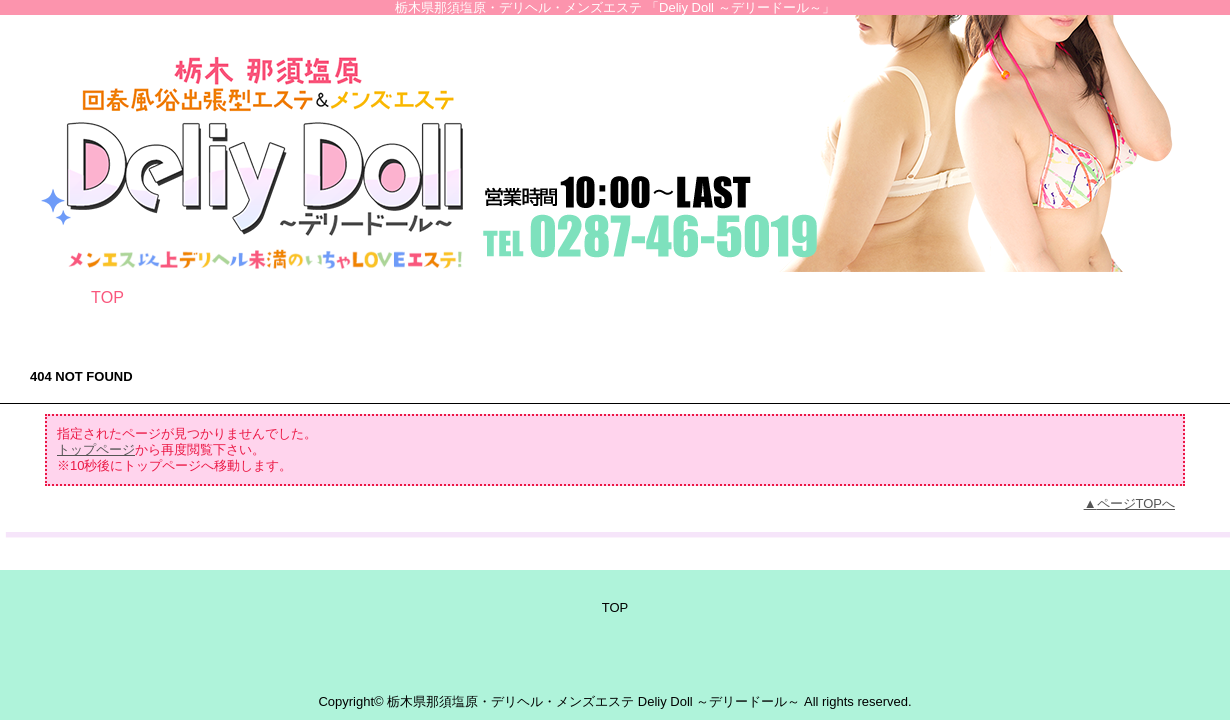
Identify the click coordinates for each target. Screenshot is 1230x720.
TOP (107, 297)
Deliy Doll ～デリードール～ (719, 701)
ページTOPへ (1136, 503)
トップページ (96, 449)
